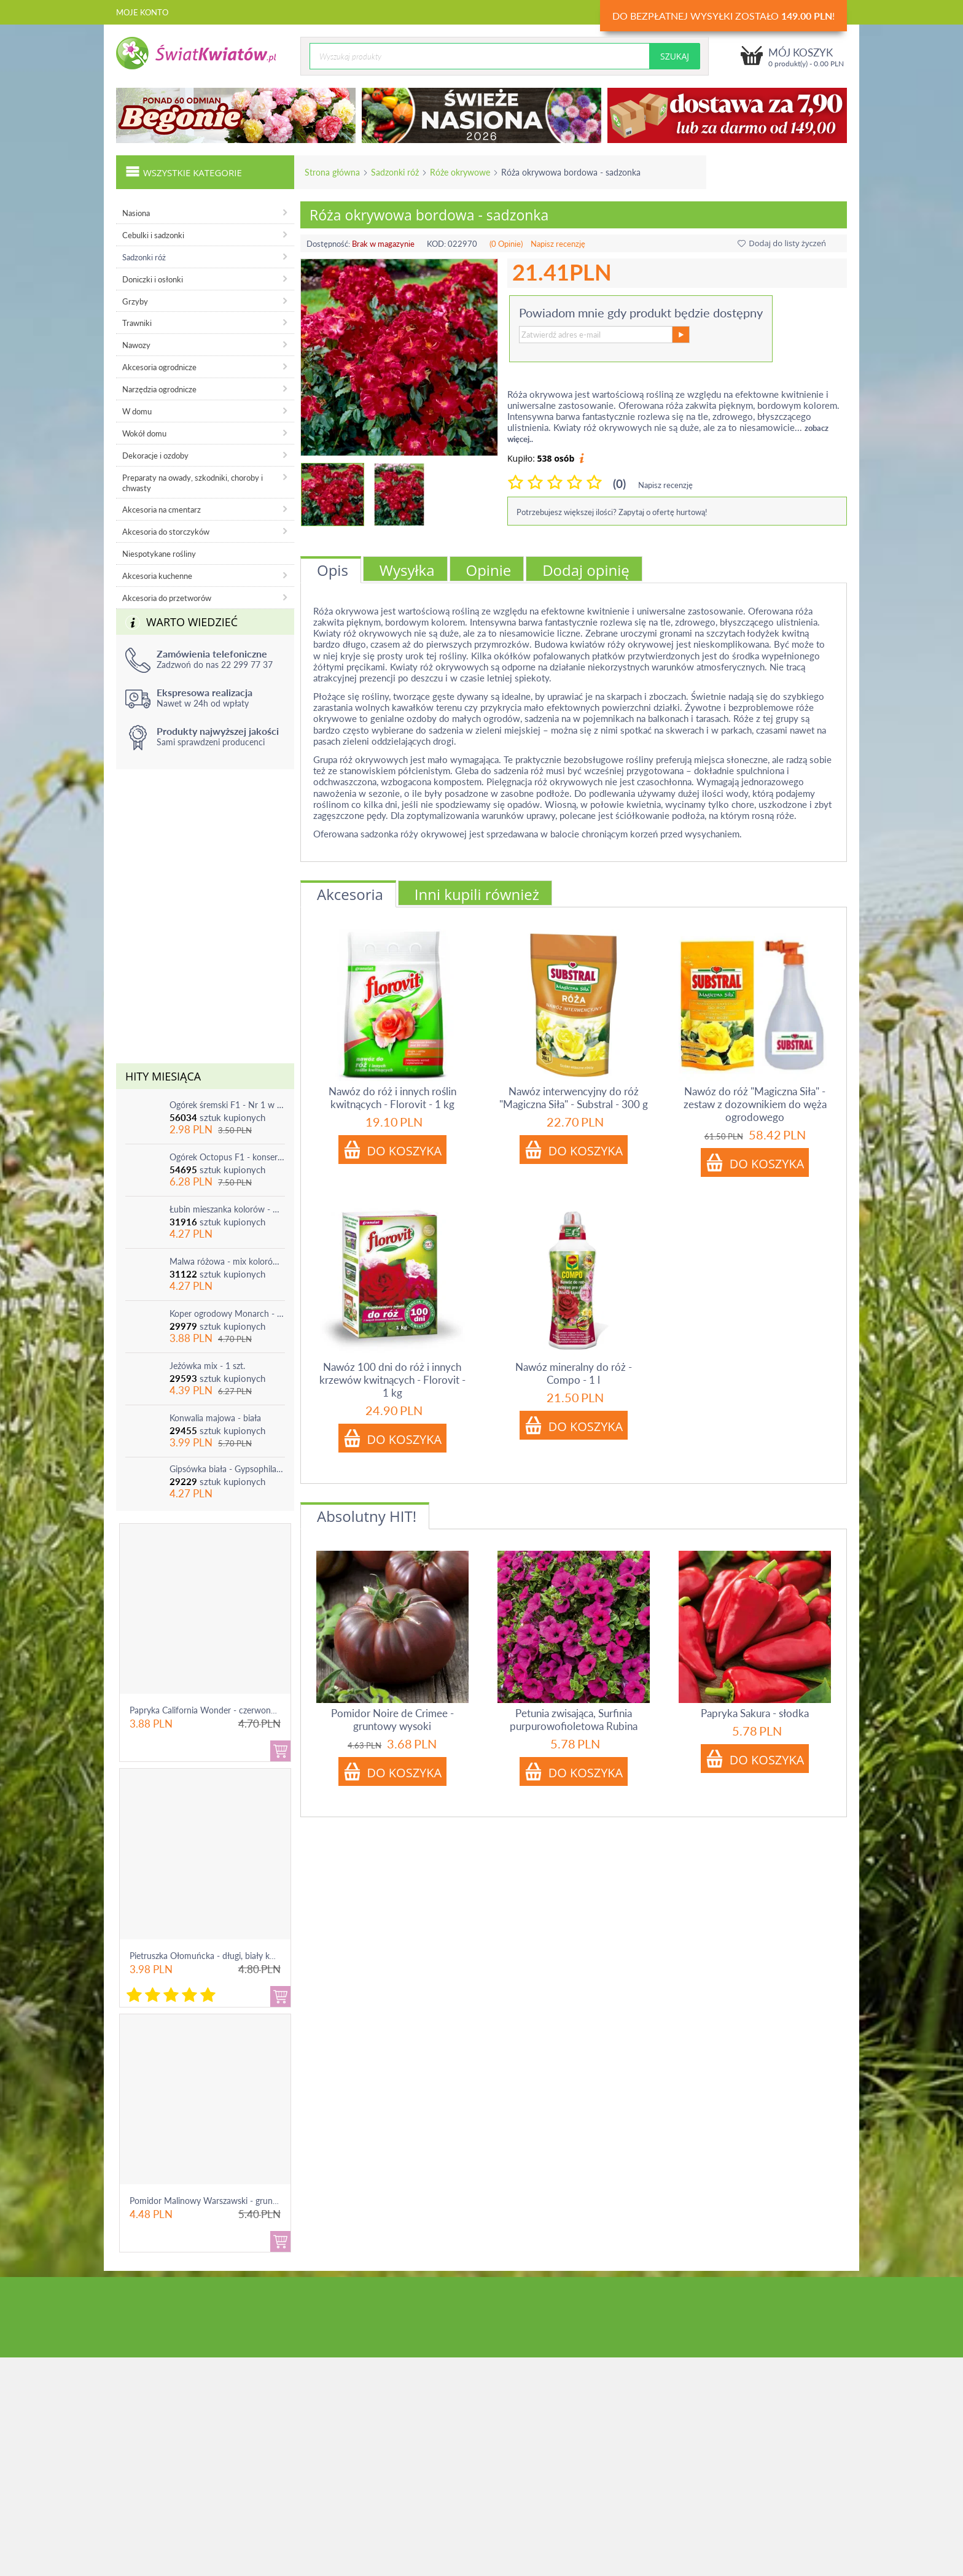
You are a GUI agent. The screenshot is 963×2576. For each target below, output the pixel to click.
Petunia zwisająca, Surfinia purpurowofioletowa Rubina (573, 1719)
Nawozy (136, 345)
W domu (137, 411)
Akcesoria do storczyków (165, 532)
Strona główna (332, 172)
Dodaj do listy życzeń (782, 243)
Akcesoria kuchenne (157, 576)
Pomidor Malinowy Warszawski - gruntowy (211, 2200)
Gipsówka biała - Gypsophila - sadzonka (227, 1469)
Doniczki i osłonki (152, 279)
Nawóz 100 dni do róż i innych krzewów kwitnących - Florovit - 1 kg (392, 1379)
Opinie (489, 570)
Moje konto (142, 12)
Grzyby (135, 301)
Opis (332, 570)
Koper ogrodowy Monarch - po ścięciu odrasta (227, 1313)
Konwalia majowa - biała (215, 1418)
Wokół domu (144, 433)
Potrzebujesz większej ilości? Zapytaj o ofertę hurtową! (612, 512)
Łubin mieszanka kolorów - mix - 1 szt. (227, 1209)
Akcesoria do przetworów (166, 598)
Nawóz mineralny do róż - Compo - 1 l (573, 1373)
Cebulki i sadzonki (153, 235)
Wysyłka (407, 570)
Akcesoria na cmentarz (161, 509)
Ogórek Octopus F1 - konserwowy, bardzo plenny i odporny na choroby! (227, 1157)
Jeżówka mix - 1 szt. (207, 1365)
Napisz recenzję (558, 244)
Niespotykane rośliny (159, 554)
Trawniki (137, 323)
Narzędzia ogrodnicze (159, 389)
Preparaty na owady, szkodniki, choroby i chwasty (192, 483)
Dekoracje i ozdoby (155, 455)
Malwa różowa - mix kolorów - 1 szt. (227, 1261)
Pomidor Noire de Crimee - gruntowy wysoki (392, 1719)
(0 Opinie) (506, 244)
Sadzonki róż (395, 172)
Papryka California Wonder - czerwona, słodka (217, 1710)
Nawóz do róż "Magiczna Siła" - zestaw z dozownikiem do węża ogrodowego (755, 1104)
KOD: (436, 244)
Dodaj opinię (586, 570)
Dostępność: (328, 244)
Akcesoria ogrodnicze (159, 367)
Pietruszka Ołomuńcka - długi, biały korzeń (210, 1955)
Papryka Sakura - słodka (755, 1713)
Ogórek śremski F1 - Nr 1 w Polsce (227, 1105)
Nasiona (136, 213)
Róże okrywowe (460, 172)
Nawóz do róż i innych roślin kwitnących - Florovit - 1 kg (392, 1098)
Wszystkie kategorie (183, 171)
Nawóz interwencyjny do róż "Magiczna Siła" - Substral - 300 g (573, 1098)
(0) (619, 483)
